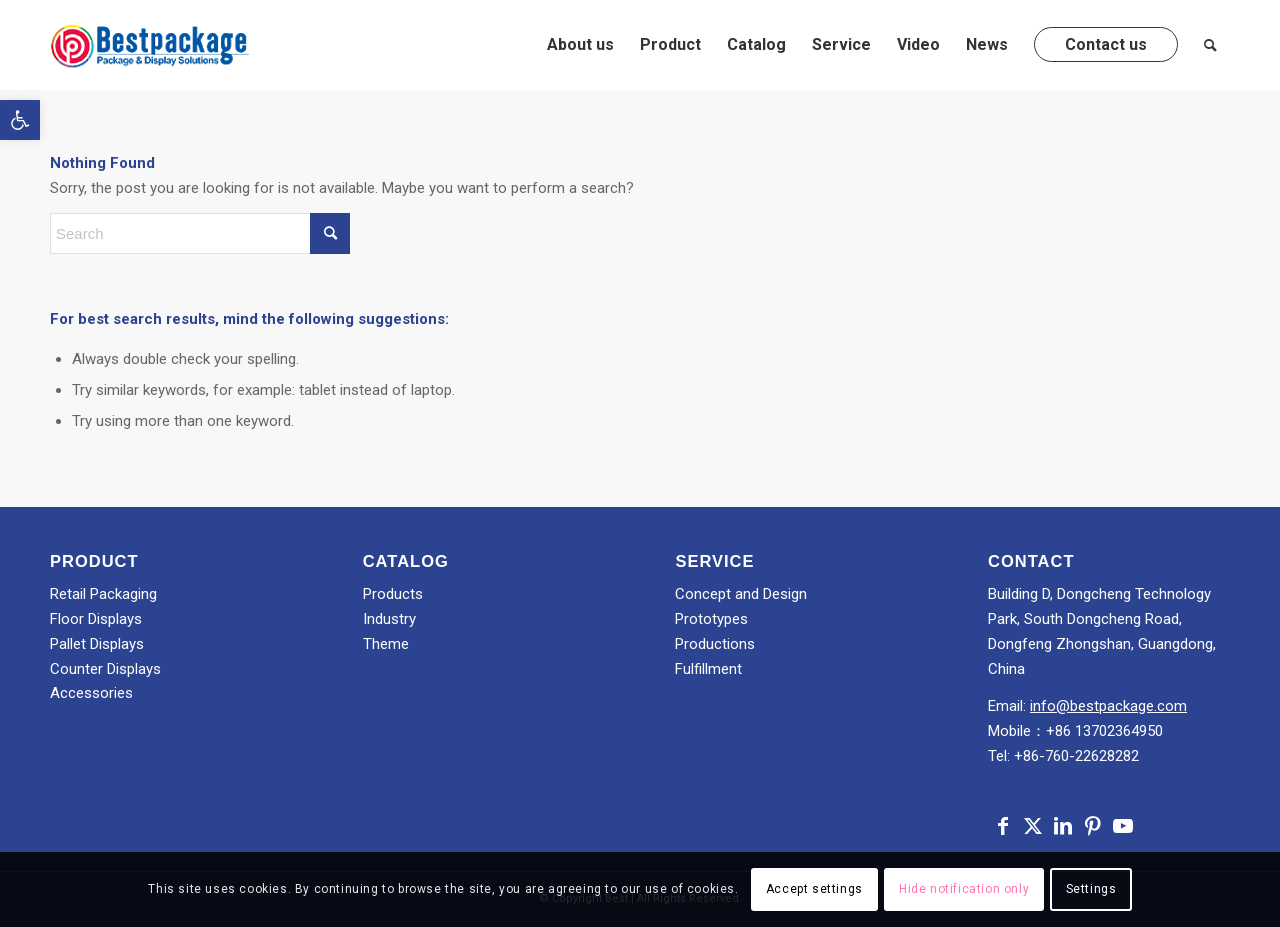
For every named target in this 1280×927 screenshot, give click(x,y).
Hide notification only (964, 889)
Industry (389, 619)
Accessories (91, 693)
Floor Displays (96, 619)
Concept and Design (741, 594)
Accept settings (814, 889)
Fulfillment (708, 669)
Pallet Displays (97, 644)
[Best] (150, 45)
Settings (1091, 889)
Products (393, 594)
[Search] (1210, 45)
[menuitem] (580, 45)
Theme (386, 644)
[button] (20, 120)
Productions (715, 644)
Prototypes (711, 619)
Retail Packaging (103, 594)
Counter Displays (105, 669)
